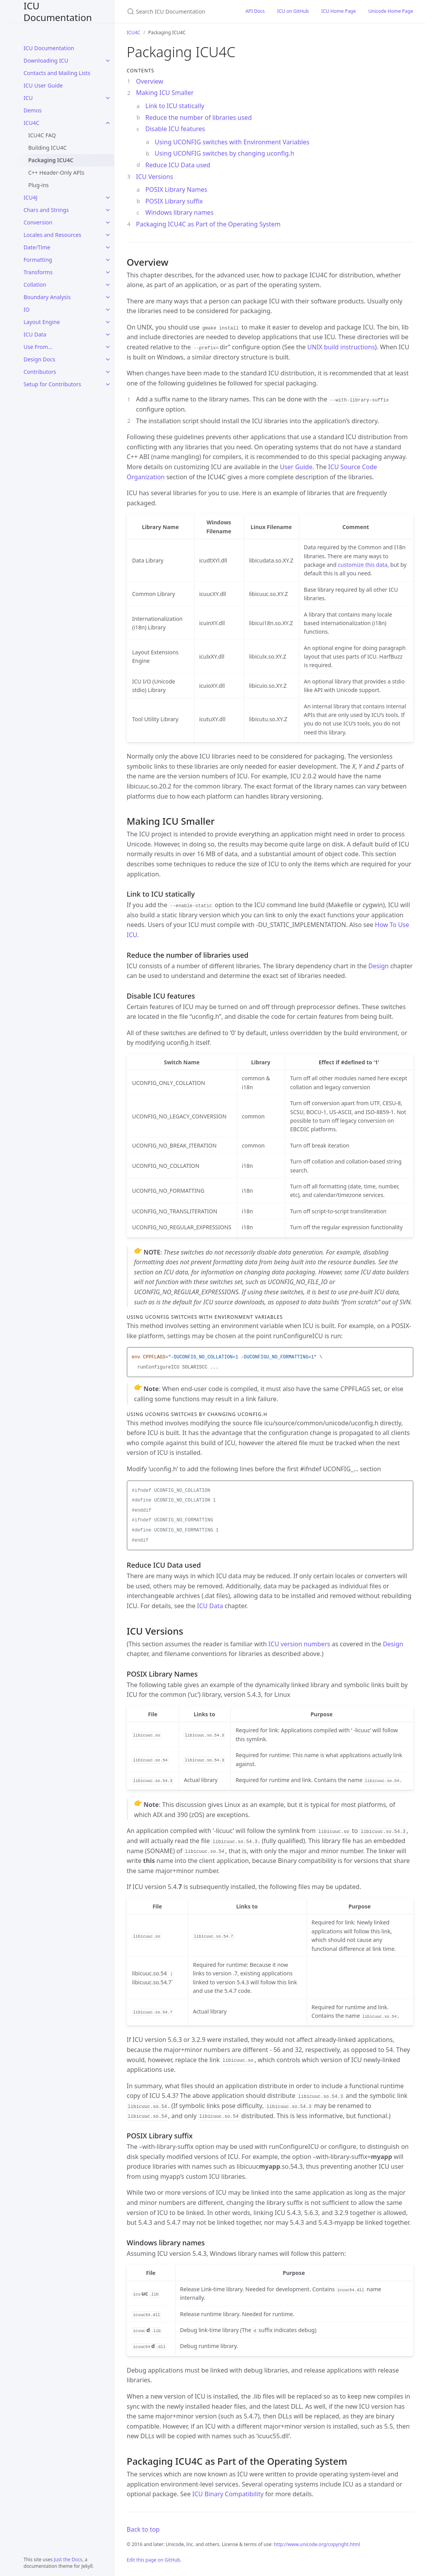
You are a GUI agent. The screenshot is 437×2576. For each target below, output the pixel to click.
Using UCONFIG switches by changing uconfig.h (225, 153)
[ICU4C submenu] (108, 123)
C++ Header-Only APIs (56, 172)
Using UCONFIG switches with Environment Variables (232, 142)
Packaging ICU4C (51, 160)
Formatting (38, 259)
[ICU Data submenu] (108, 334)
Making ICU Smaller (165, 92)
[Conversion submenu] (108, 222)
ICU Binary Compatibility (227, 2494)
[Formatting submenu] (108, 260)
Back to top (143, 2529)
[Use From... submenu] (108, 347)
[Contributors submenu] (108, 372)
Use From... (38, 346)
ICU (28, 98)
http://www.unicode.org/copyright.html (317, 2544)
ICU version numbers (299, 1644)
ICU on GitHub (293, 11)
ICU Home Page (338, 11)
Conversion (38, 222)
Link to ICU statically (175, 106)
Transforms (38, 272)
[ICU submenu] (108, 98)
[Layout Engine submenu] (108, 322)
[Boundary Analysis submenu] (108, 297)
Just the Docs (68, 2559)
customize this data (362, 564)
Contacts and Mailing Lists (57, 73)
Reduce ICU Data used (178, 165)
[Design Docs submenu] (108, 359)
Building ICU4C (47, 147)
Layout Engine (42, 322)
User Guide (296, 467)
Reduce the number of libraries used (199, 117)
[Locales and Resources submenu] (108, 235)
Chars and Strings (46, 210)
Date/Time (37, 247)
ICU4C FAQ (42, 135)
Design (379, 966)
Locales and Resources (52, 234)
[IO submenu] (108, 309)
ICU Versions (154, 176)
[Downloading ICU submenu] (108, 60)
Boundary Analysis (47, 297)
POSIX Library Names (176, 189)
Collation (35, 284)
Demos (33, 110)
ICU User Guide (43, 85)
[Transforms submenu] (108, 272)
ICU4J (31, 197)
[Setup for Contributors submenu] (108, 384)
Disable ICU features (175, 128)
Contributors (40, 371)
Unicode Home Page (391, 11)
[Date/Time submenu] (108, 247)
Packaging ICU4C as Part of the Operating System (208, 224)
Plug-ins (38, 185)
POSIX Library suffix (174, 201)
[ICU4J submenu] (108, 197)
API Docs (255, 11)
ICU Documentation (58, 11)
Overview (149, 81)
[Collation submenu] (108, 285)
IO (27, 309)
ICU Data (35, 334)
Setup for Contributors (52, 384)
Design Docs (39, 359)
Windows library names (180, 212)
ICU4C (32, 122)
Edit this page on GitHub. (154, 2560)
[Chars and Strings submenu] (108, 210)
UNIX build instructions (341, 347)
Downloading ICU (46, 60)
